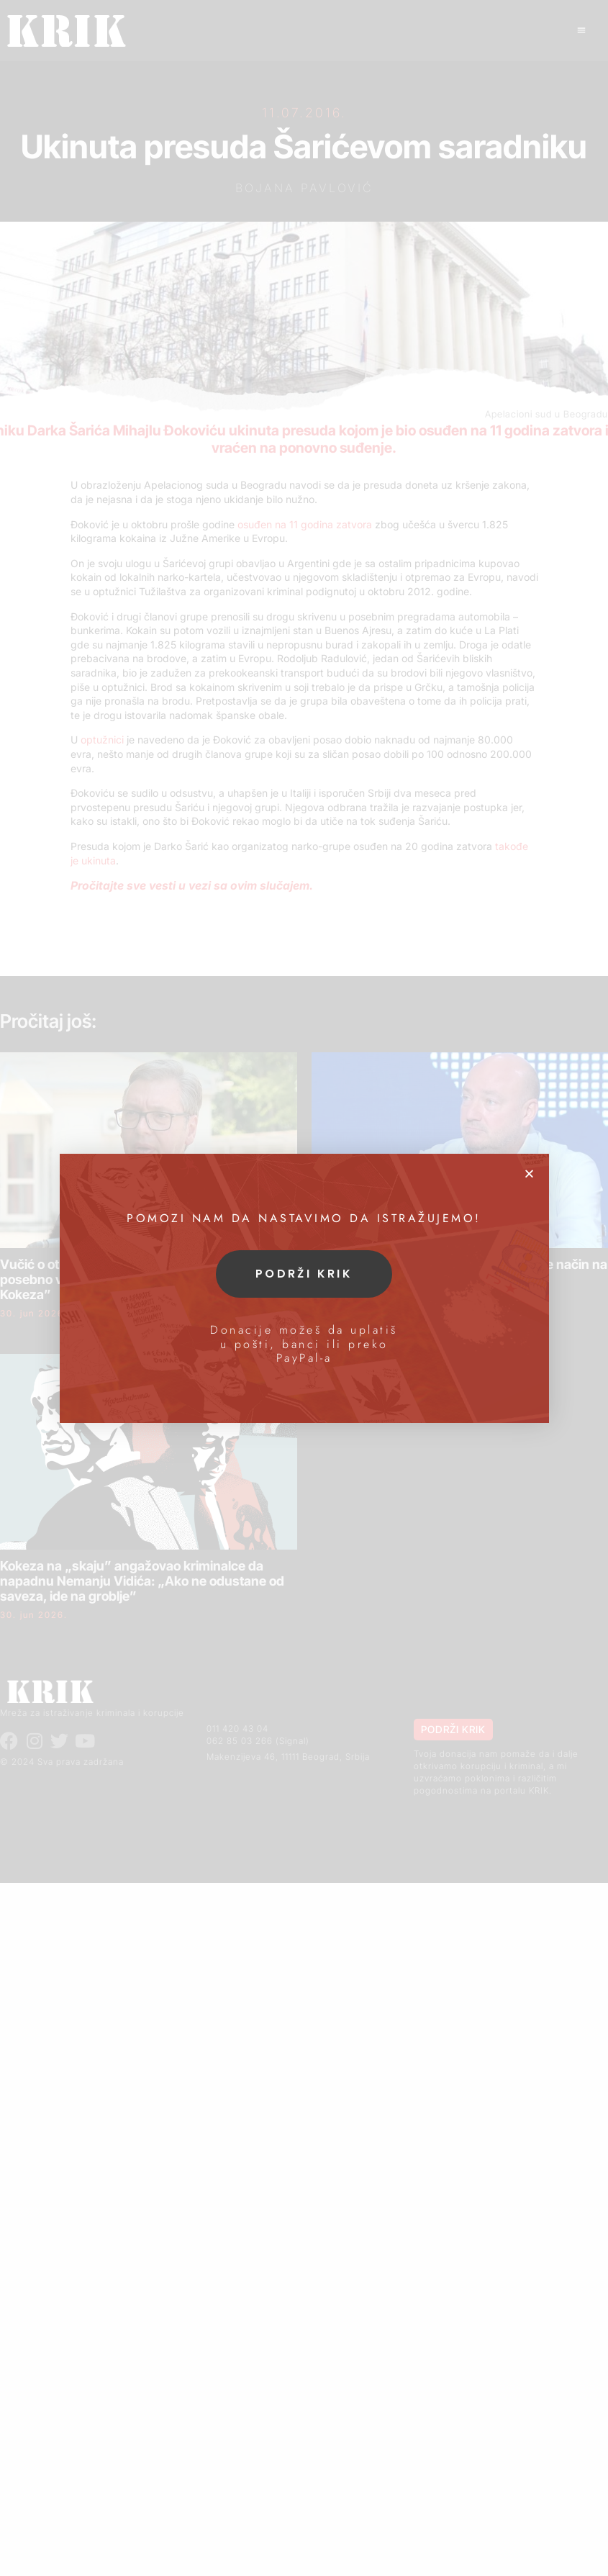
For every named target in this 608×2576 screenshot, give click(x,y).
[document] (304, 1288)
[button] (529, 1173)
